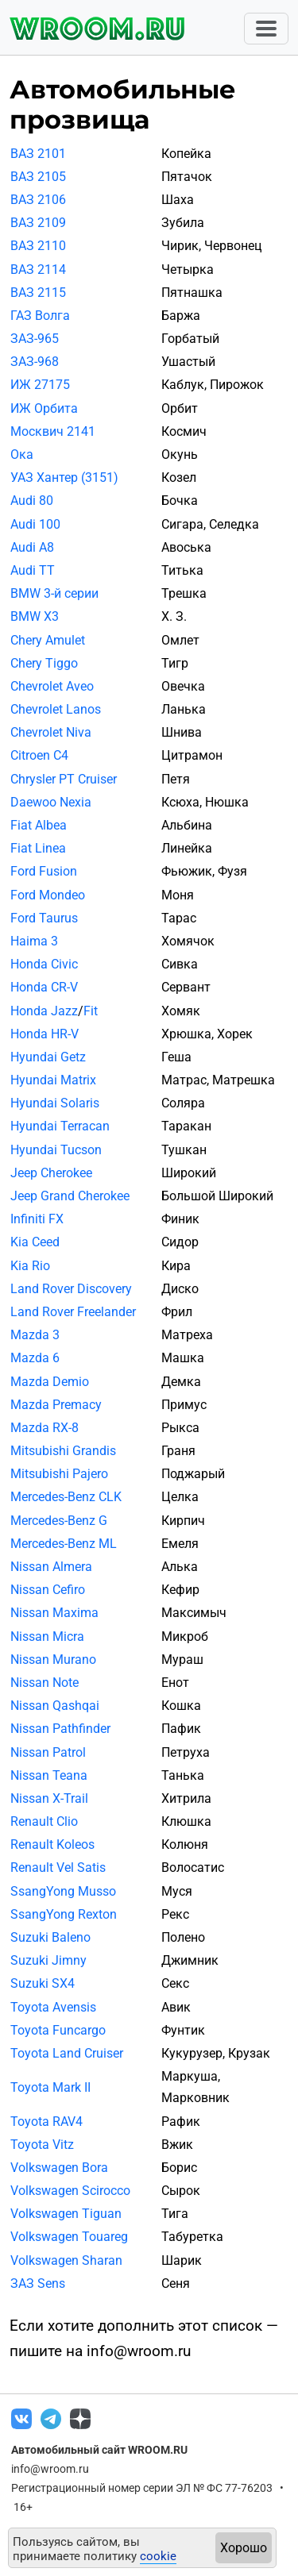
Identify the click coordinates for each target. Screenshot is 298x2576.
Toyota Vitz (42, 2144)
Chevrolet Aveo (52, 686)
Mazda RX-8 (44, 1427)
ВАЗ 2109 (38, 222)
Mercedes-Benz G (58, 1520)
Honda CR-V (44, 987)
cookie (158, 2556)
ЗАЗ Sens (37, 2283)
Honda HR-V (44, 1034)
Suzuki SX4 (42, 1983)
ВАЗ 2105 (38, 176)
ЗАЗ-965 (34, 338)
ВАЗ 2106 (38, 199)
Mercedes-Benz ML (63, 1543)
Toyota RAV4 (46, 2121)
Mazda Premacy (56, 1404)
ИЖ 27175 (40, 384)
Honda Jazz (44, 1010)
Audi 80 (31, 500)
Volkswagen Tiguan (66, 2213)
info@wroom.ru (50, 2468)
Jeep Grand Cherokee (70, 1195)
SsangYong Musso (63, 1891)
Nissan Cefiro (47, 1589)
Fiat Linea (38, 848)
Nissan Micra (47, 1636)
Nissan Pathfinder (60, 1728)
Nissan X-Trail (49, 1798)
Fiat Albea (38, 825)
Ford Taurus (44, 918)
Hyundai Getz (48, 1057)
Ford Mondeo (47, 895)
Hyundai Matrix (53, 1080)
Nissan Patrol (48, 1752)
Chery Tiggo (44, 663)
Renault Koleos (52, 1844)
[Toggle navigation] (266, 28)
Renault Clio (44, 1821)
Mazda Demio (49, 1381)
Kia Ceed (35, 1241)
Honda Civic (44, 964)
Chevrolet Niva (50, 732)
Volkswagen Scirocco (70, 2190)
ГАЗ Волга (40, 315)
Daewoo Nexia (50, 802)
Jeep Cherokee (51, 1172)
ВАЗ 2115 (38, 292)
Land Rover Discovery (71, 1288)
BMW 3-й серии (54, 593)
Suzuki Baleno (50, 1937)
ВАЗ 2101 (38, 153)
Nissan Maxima (54, 1612)
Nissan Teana (48, 1775)
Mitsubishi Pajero (59, 1473)
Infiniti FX (37, 1218)
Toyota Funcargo (58, 2030)
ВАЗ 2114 (38, 269)
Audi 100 (35, 524)
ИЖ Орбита (44, 408)
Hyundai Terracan (60, 1126)
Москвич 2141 (52, 431)
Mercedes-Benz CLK (66, 1496)
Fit (90, 1010)
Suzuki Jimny (48, 1960)
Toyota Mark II (50, 2087)
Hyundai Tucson (56, 1149)
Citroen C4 (39, 755)
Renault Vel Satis (58, 1867)
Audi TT (32, 570)
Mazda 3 (35, 1334)
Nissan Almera (51, 1566)
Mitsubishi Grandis (63, 1450)
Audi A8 (32, 547)
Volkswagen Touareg (69, 2236)
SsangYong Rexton (63, 1914)
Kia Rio (30, 1265)
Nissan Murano (53, 1659)
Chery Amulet (47, 640)
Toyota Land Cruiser (66, 2053)
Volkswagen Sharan (66, 2260)
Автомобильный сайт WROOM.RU (99, 2449)
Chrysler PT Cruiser (63, 779)
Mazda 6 (35, 1357)
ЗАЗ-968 (34, 361)
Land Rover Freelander (73, 1311)
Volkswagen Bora (59, 2167)
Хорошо (243, 2547)
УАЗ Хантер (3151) (64, 477)
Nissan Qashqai (54, 1705)
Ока (21, 454)
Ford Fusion (43, 871)
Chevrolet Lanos (55, 709)
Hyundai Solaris (54, 1103)
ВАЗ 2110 (38, 245)
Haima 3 (34, 941)
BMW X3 (34, 616)
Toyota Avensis (53, 2007)
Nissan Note (44, 1682)
